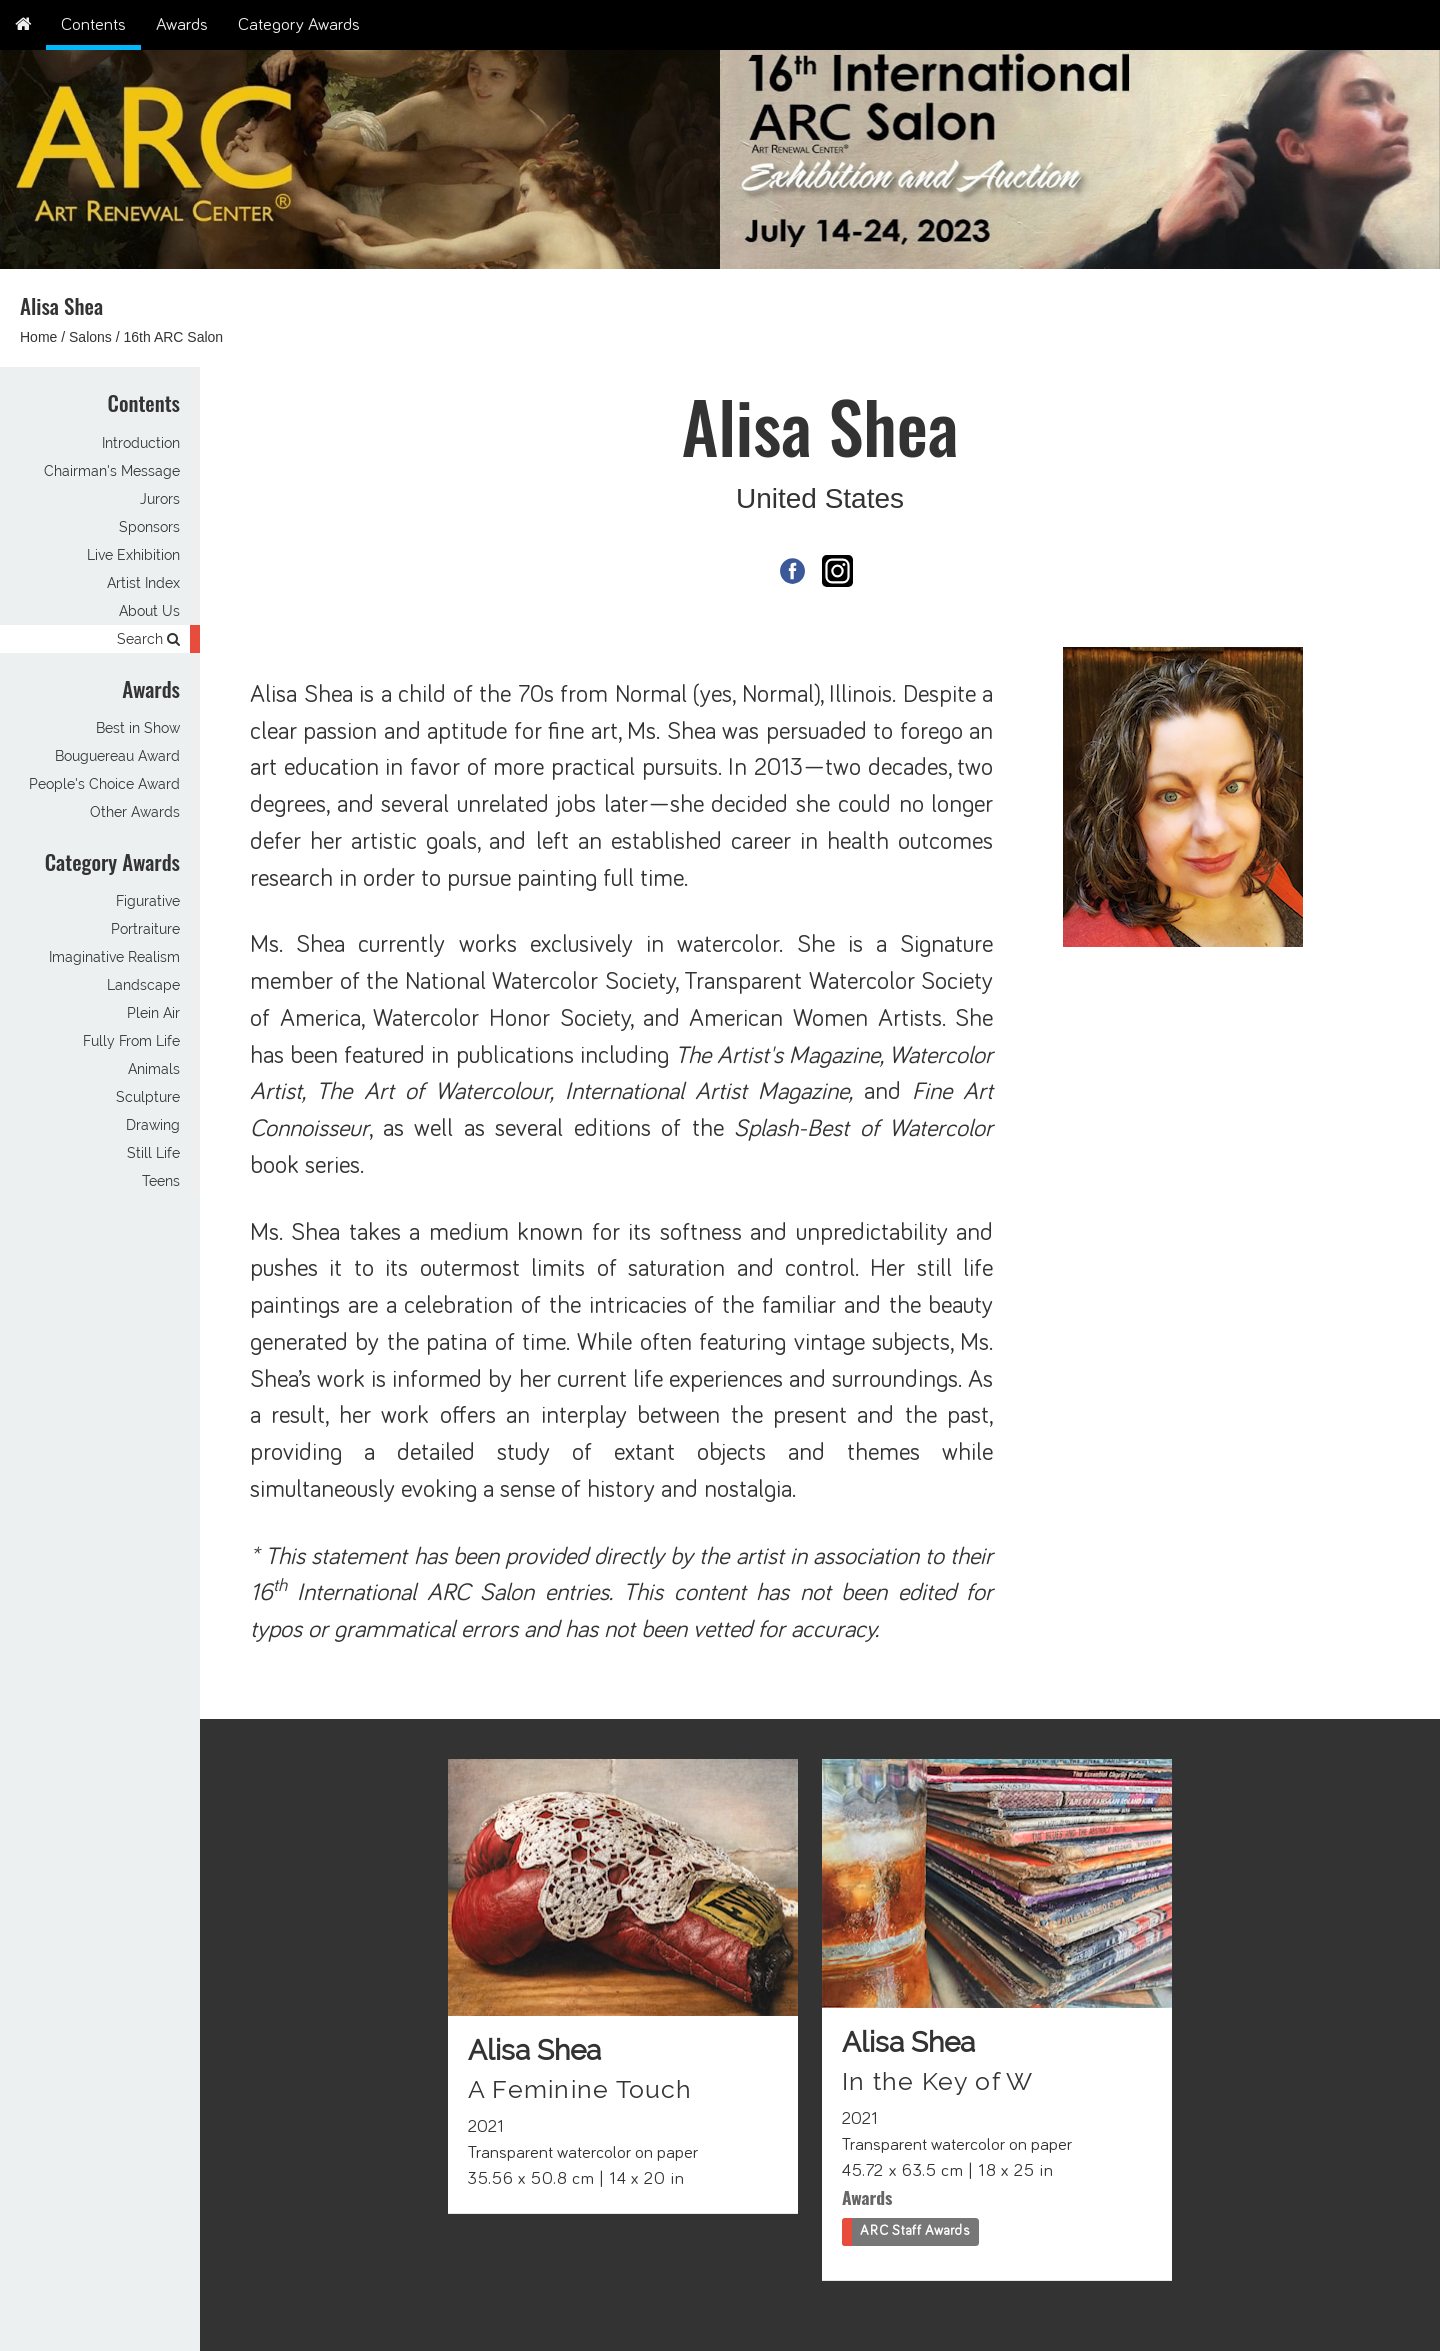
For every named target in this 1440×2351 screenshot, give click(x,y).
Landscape (143, 985)
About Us (149, 611)
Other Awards (135, 812)
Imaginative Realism (114, 957)
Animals (154, 1069)
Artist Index (143, 583)
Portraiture (145, 929)
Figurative (148, 901)
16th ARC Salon (174, 337)
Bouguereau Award (117, 756)
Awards (182, 25)
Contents (93, 25)
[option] (1080, 154)
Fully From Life (131, 1041)
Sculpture (148, 1097)
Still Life (153, 1153)
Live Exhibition (133, 555)
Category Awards (299, 25)
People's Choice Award (104, 784)
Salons (90, 337)
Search (148, 639)
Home (38, 337)
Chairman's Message (112, 471)
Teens (161, 1181)
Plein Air (153, 1013)
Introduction (141, 443)
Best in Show (138, 728)
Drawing (153, 1125)
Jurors (160, 499)
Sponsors (149, 527)
